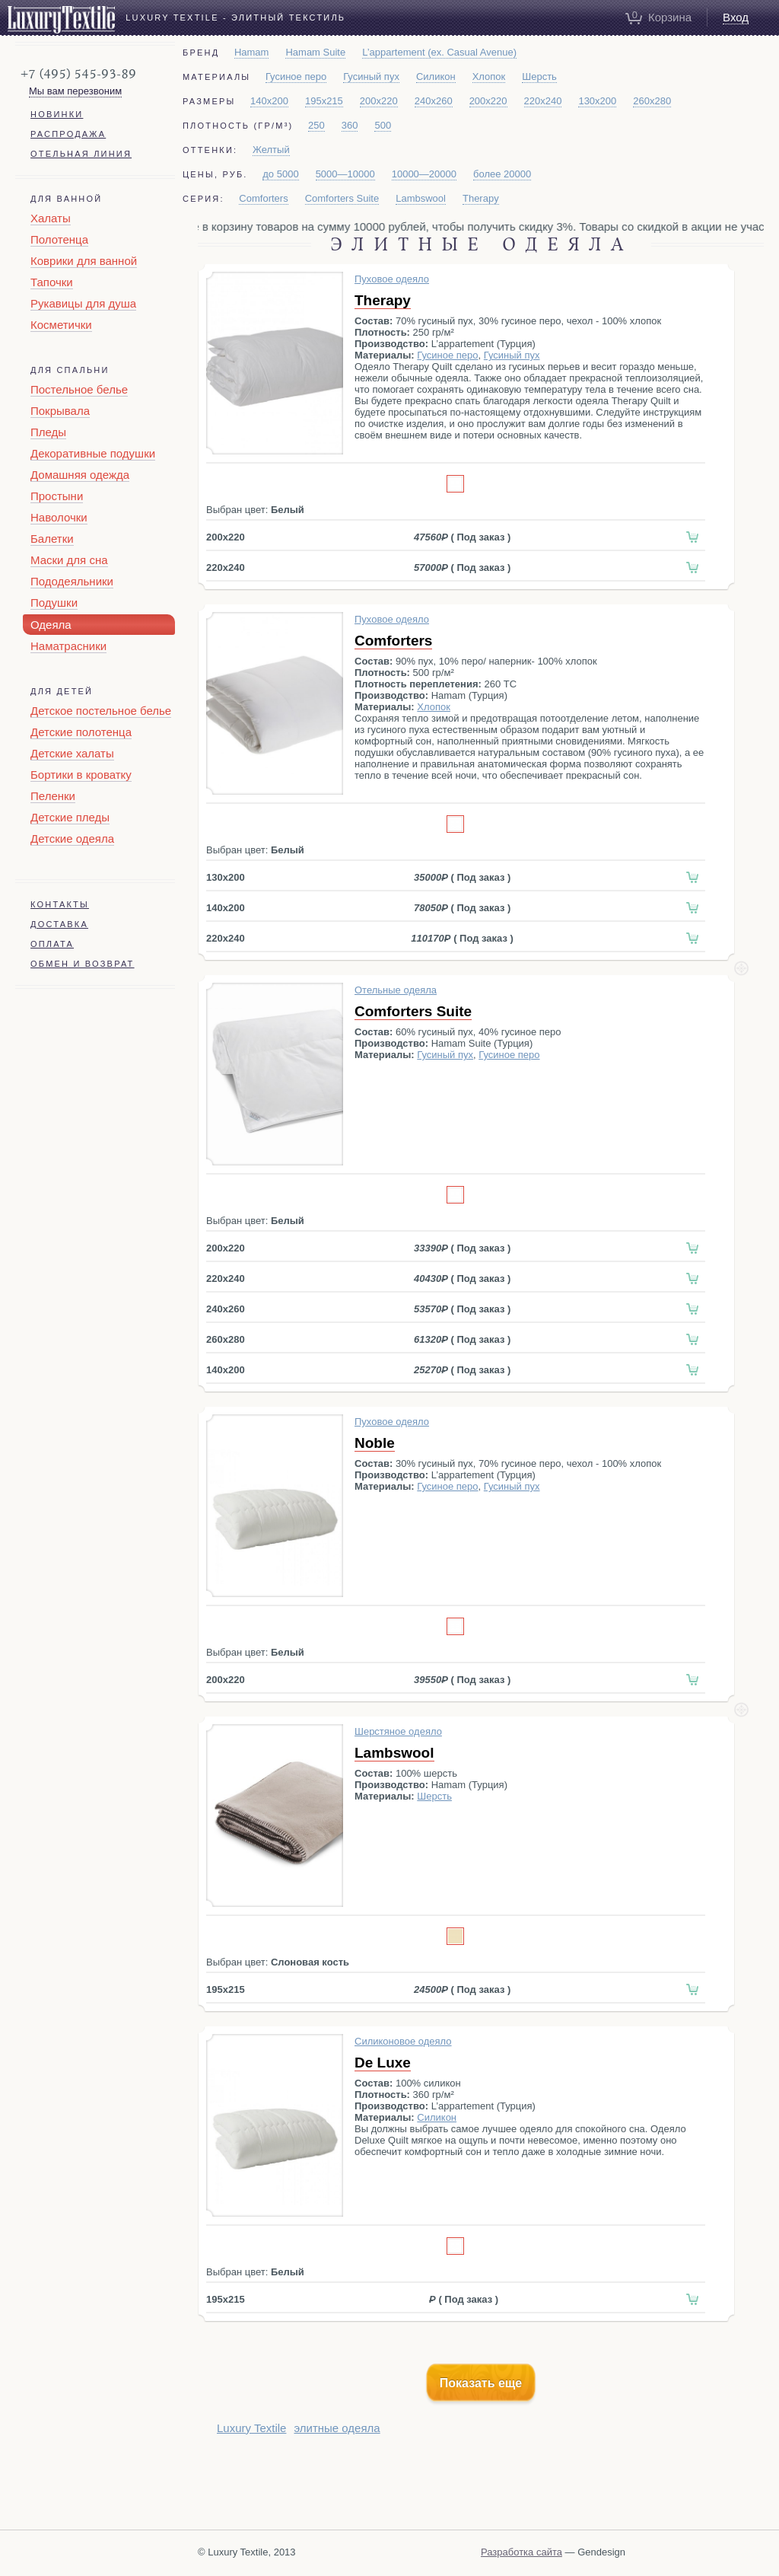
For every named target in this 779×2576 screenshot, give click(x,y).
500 (382, 125)
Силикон (436, 76)
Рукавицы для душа (83, 303)
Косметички (61, 324)
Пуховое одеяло (392, 279)
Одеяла (51, 624)
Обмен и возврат (82, 963)
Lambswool (421, 198)
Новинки (56, 114)
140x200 (269, 101)
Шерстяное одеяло (398, 1731)
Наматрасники (68, 645)
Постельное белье (79, 389)
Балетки (52, 538)
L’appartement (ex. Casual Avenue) (439, 52)
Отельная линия (81, 153)
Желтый (271, 149)
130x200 (597, 101)
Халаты (50, 218)
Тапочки (51, 282)
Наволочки (58, 517)
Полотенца (59, 239)
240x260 (434, 101)
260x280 (652, 101)
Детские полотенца (81, 731)
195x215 (324, 101)
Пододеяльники (71, 581)
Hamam (251, 52)
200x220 (379, 101)
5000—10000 (345, 174)
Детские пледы (70, 817)
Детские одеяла (72, 838)
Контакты (59, 904)
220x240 (543, 101)
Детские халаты (72, 753)
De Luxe (383, 2063)
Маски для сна (69, 559)
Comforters (263, 198)
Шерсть (539, 76)
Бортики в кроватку (81, 774)
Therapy (481, 198)
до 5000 (280, 174)
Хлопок (489, 76)
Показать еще (481, 2383)
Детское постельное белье (100, 710)
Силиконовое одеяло (403, 2041)
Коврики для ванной (83, 260)
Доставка (59, 924)
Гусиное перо (295, 76)
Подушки (54, 602)
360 (350, 125)
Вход (736, 17)
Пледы (48, 432)
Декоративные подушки (92, 453)
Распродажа (68, 134)
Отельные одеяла (396, 990)
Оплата (52, 943)
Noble (375, 1443)
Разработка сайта (521, 2552)
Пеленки (52, 795)
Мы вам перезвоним (75, 91)
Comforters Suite (342, 198)
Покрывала (60, 410)
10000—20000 (424, 174)
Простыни (56, 495)
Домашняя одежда (79, 474)
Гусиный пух (371, 76)
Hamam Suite (315, 52)
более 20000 (502, 174)
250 (316, 125)
